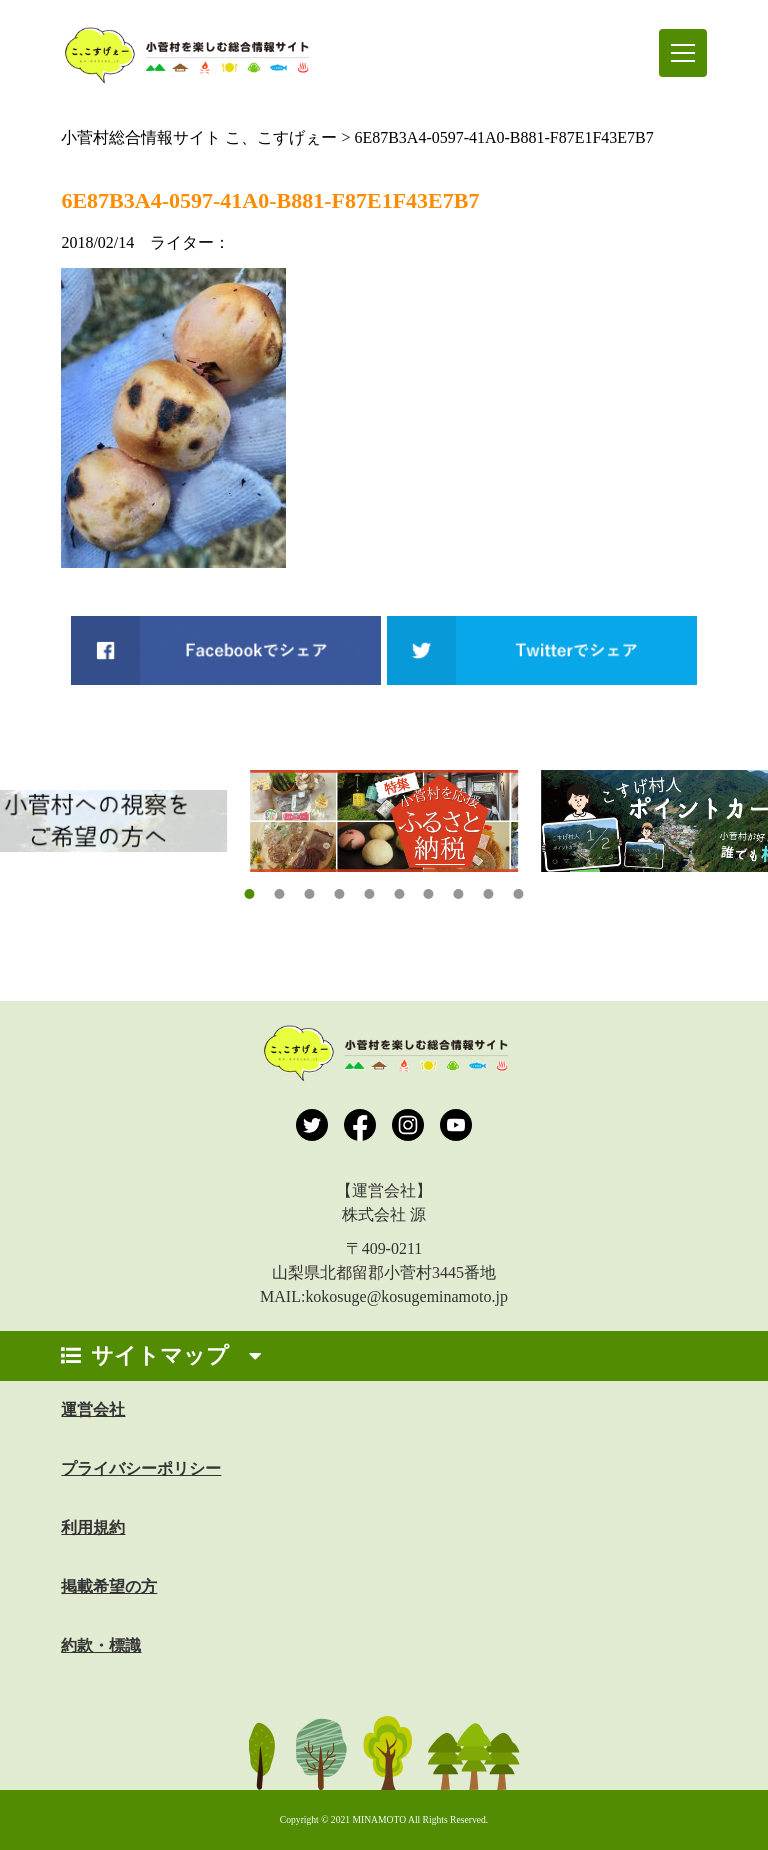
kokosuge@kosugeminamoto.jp (406, 1296)
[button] (249, 894)
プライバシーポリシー (141, 1468)
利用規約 (93, 1527)
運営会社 (93, 1409)
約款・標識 (101, 1645)
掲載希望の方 (109, 1586)
